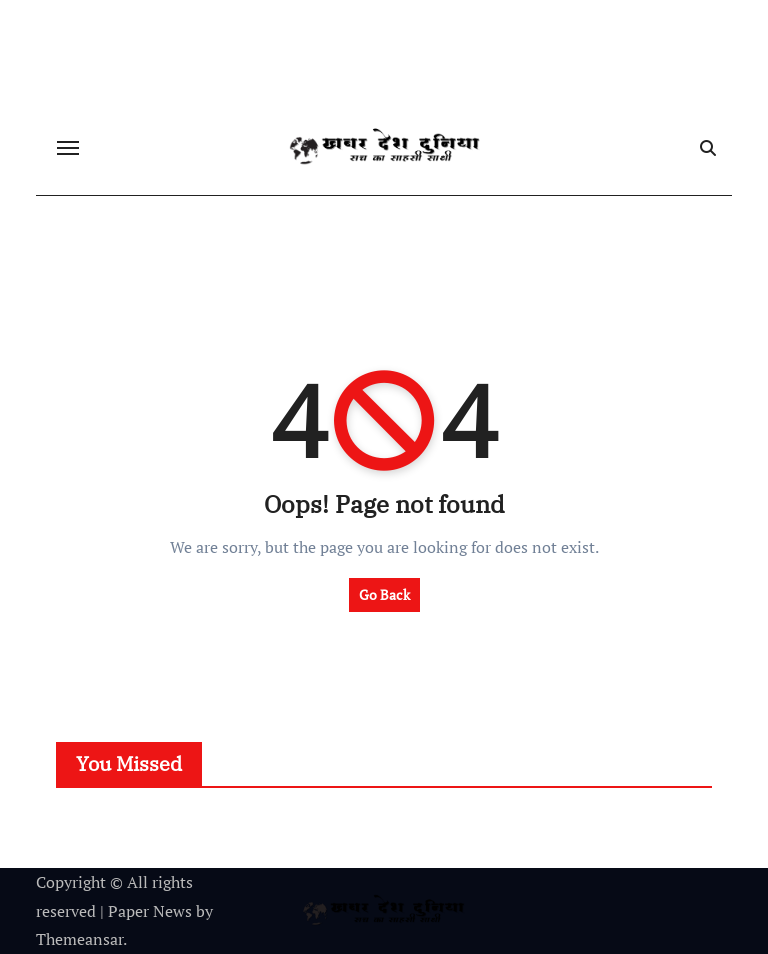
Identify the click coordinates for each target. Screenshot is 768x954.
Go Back (384, 594)
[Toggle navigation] (68, 148)
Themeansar (79, 939)
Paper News (150, 911)
